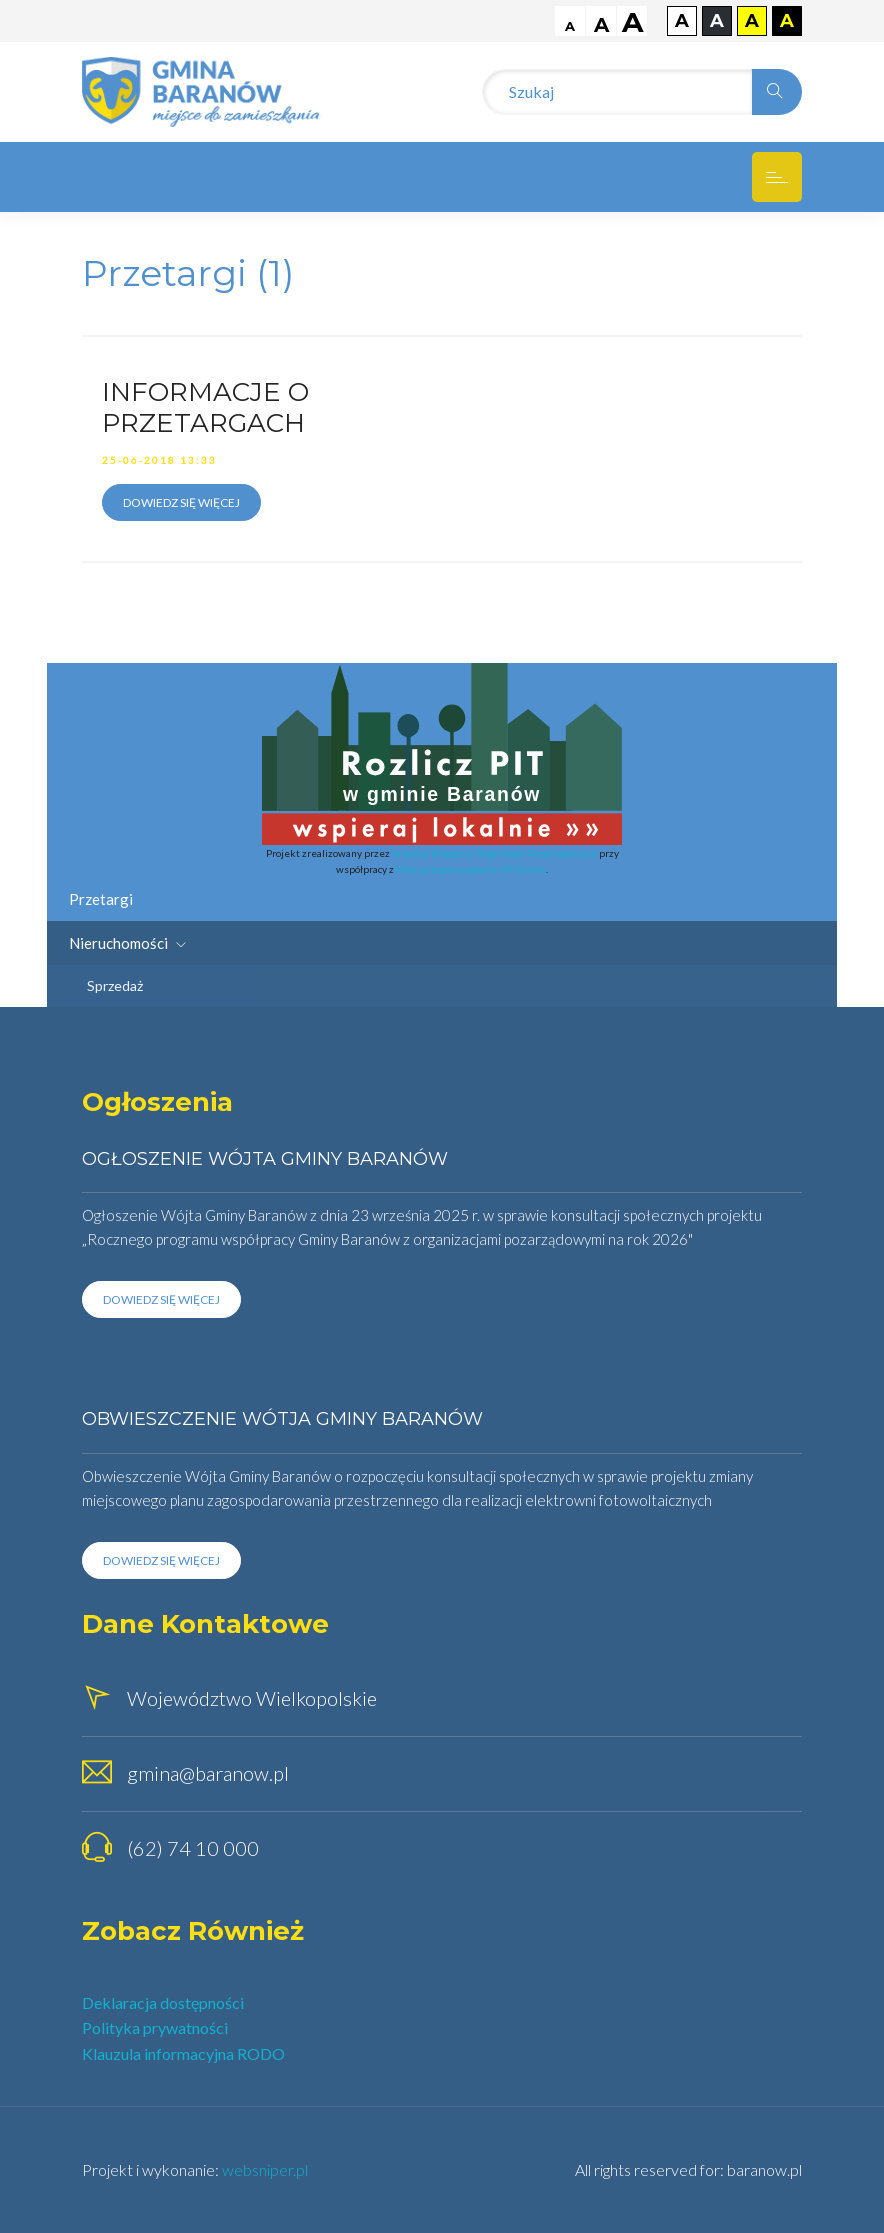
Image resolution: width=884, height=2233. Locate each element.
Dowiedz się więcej (181, 502)
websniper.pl (265, 2169)
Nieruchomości (127, 943)
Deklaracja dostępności (163, 2002)
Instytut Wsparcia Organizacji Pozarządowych (494, 853)
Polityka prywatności (155, 2027)
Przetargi (101, 899)
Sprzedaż (115, 985)
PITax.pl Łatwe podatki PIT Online (471, 869)
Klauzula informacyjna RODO (183, 2053)
